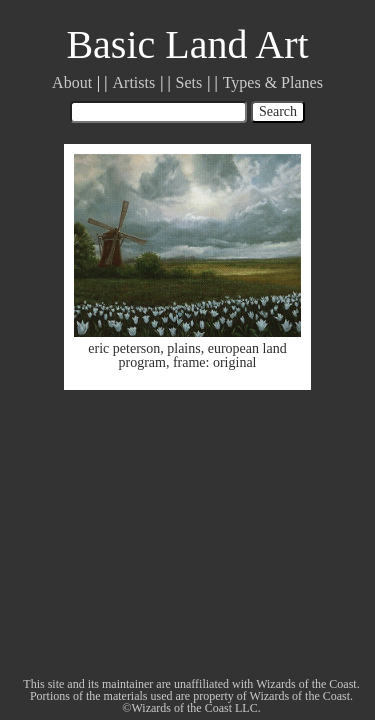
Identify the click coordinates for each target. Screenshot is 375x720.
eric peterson (124, 348)
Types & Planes (273, 82)
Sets (189, 82)
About (72, 82)
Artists (134, 82)
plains (183, 348)
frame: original (215, 362)
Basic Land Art (187, 44)
